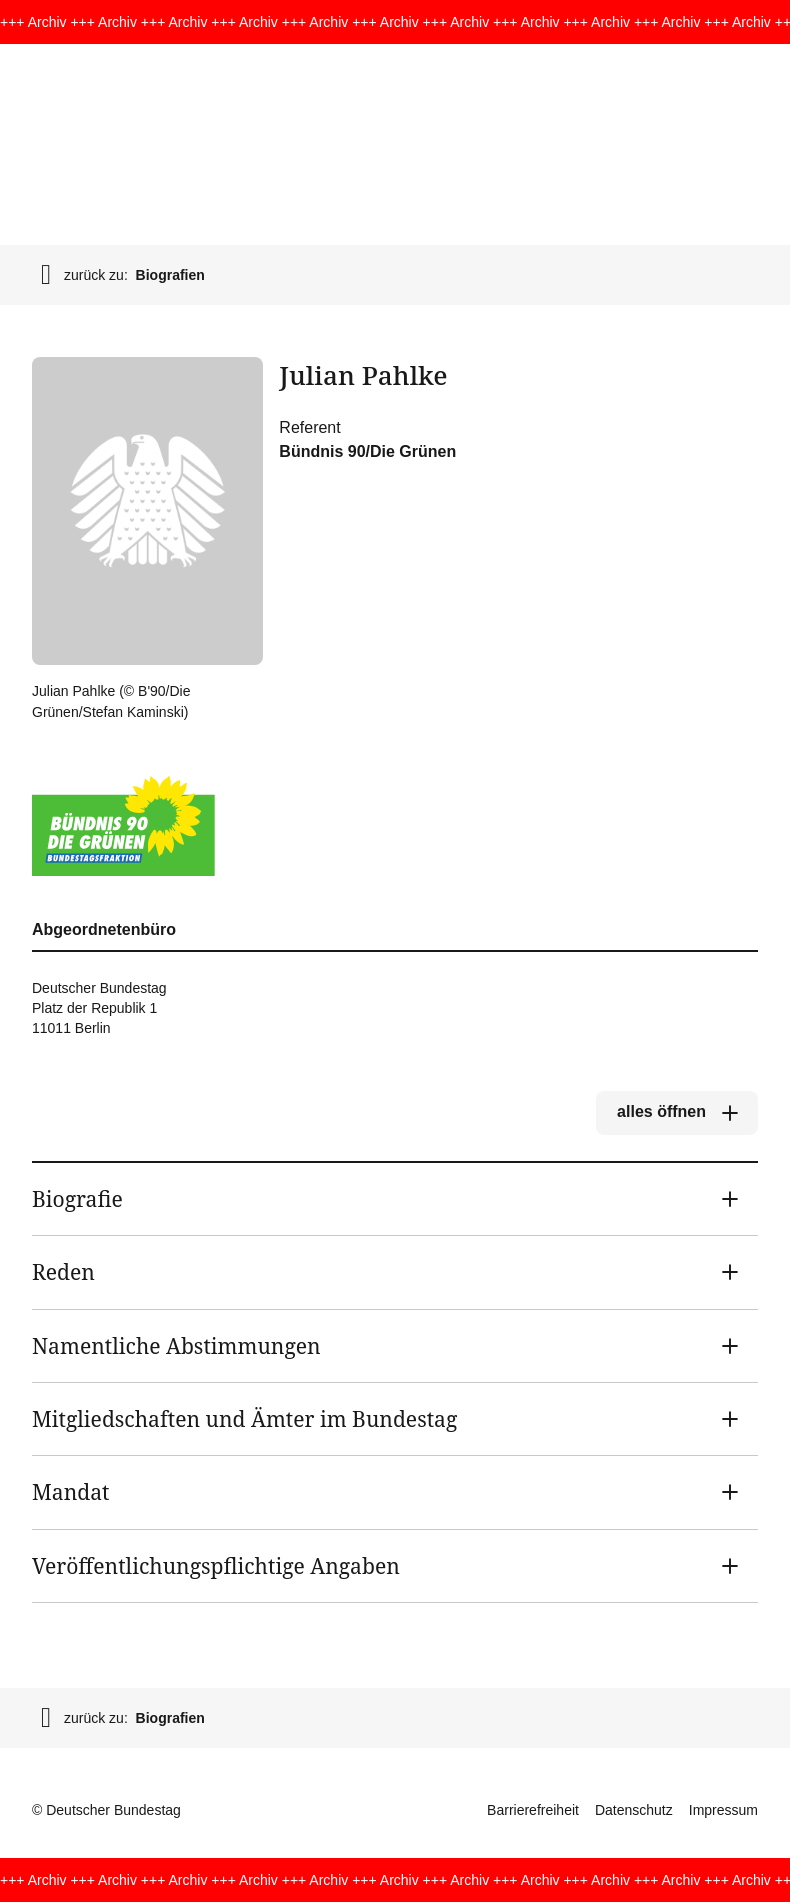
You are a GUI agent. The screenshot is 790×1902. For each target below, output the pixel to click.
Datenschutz (634, 1810)
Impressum (723, 1810)
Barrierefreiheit (533, 1810)
